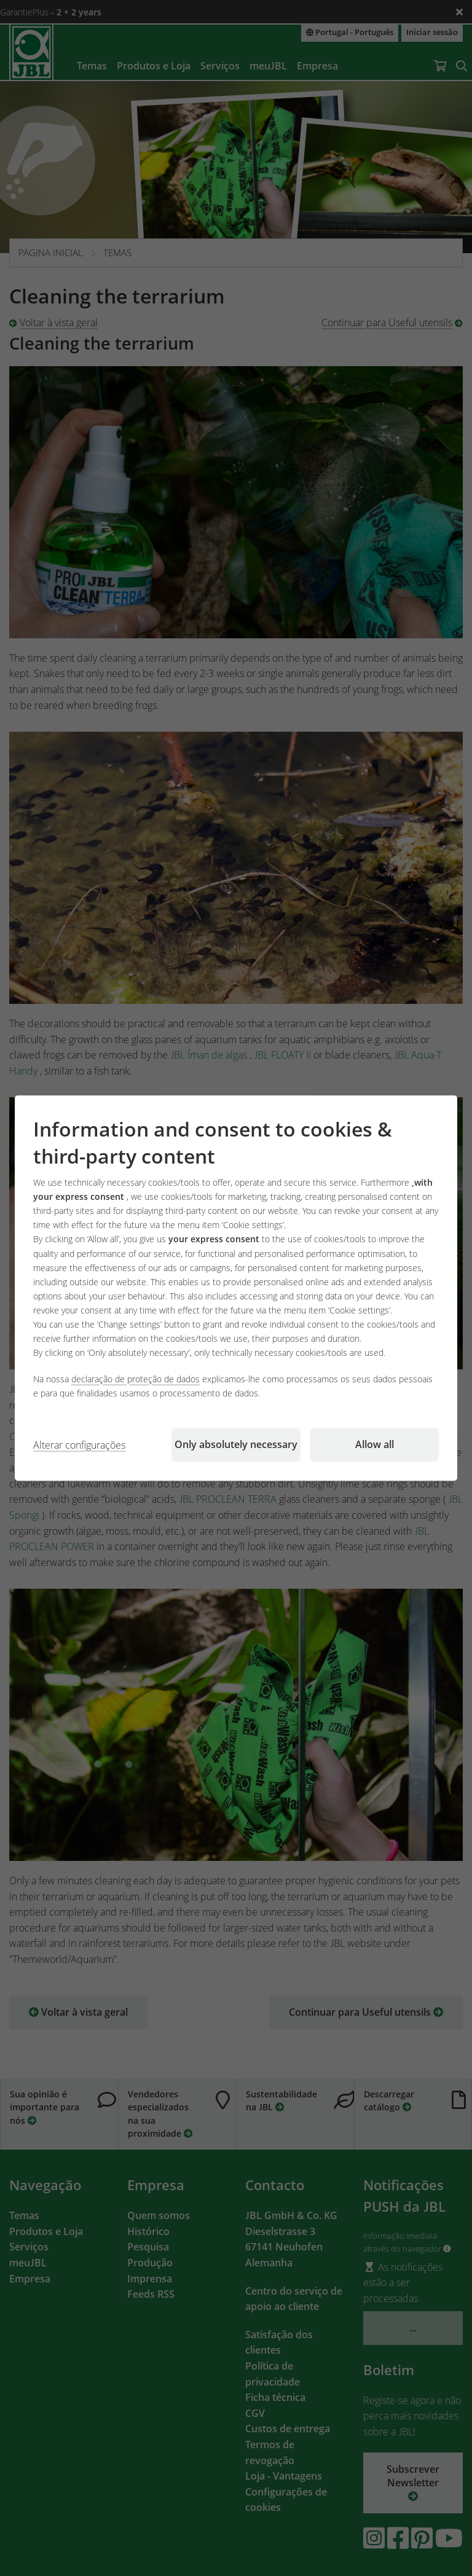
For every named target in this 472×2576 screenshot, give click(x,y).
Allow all (374, 1444)
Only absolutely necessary (236, 1444)
